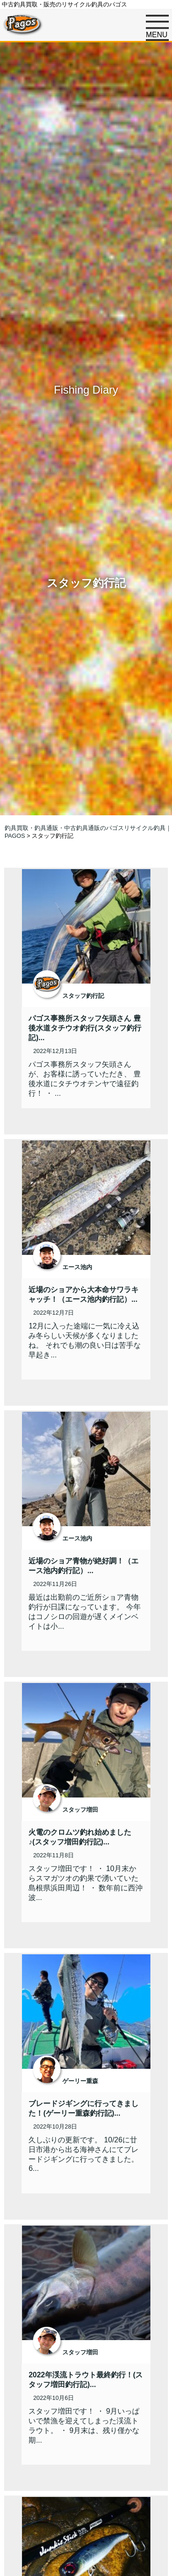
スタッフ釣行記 (83, 995)
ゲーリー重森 (80, 2081)
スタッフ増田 (80, 1809)
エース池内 (77, 1267)
